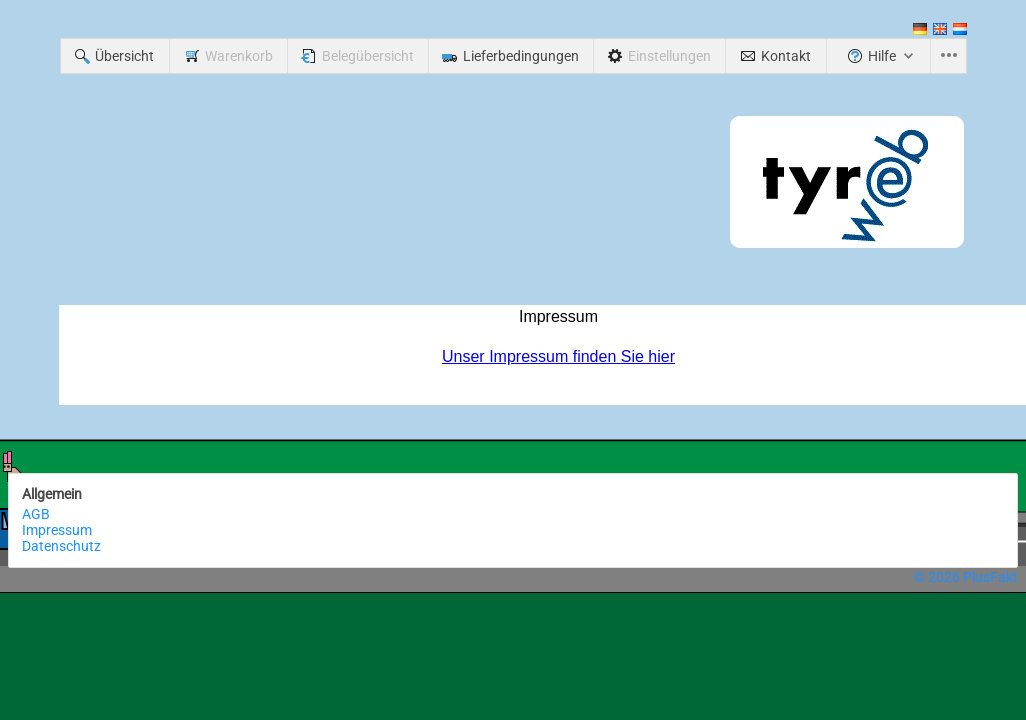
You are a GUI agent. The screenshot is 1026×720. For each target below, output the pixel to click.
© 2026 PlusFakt (966, 577)
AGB (36, 514)
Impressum (57, 530)
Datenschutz (61, 546)
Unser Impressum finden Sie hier (558, 356)
